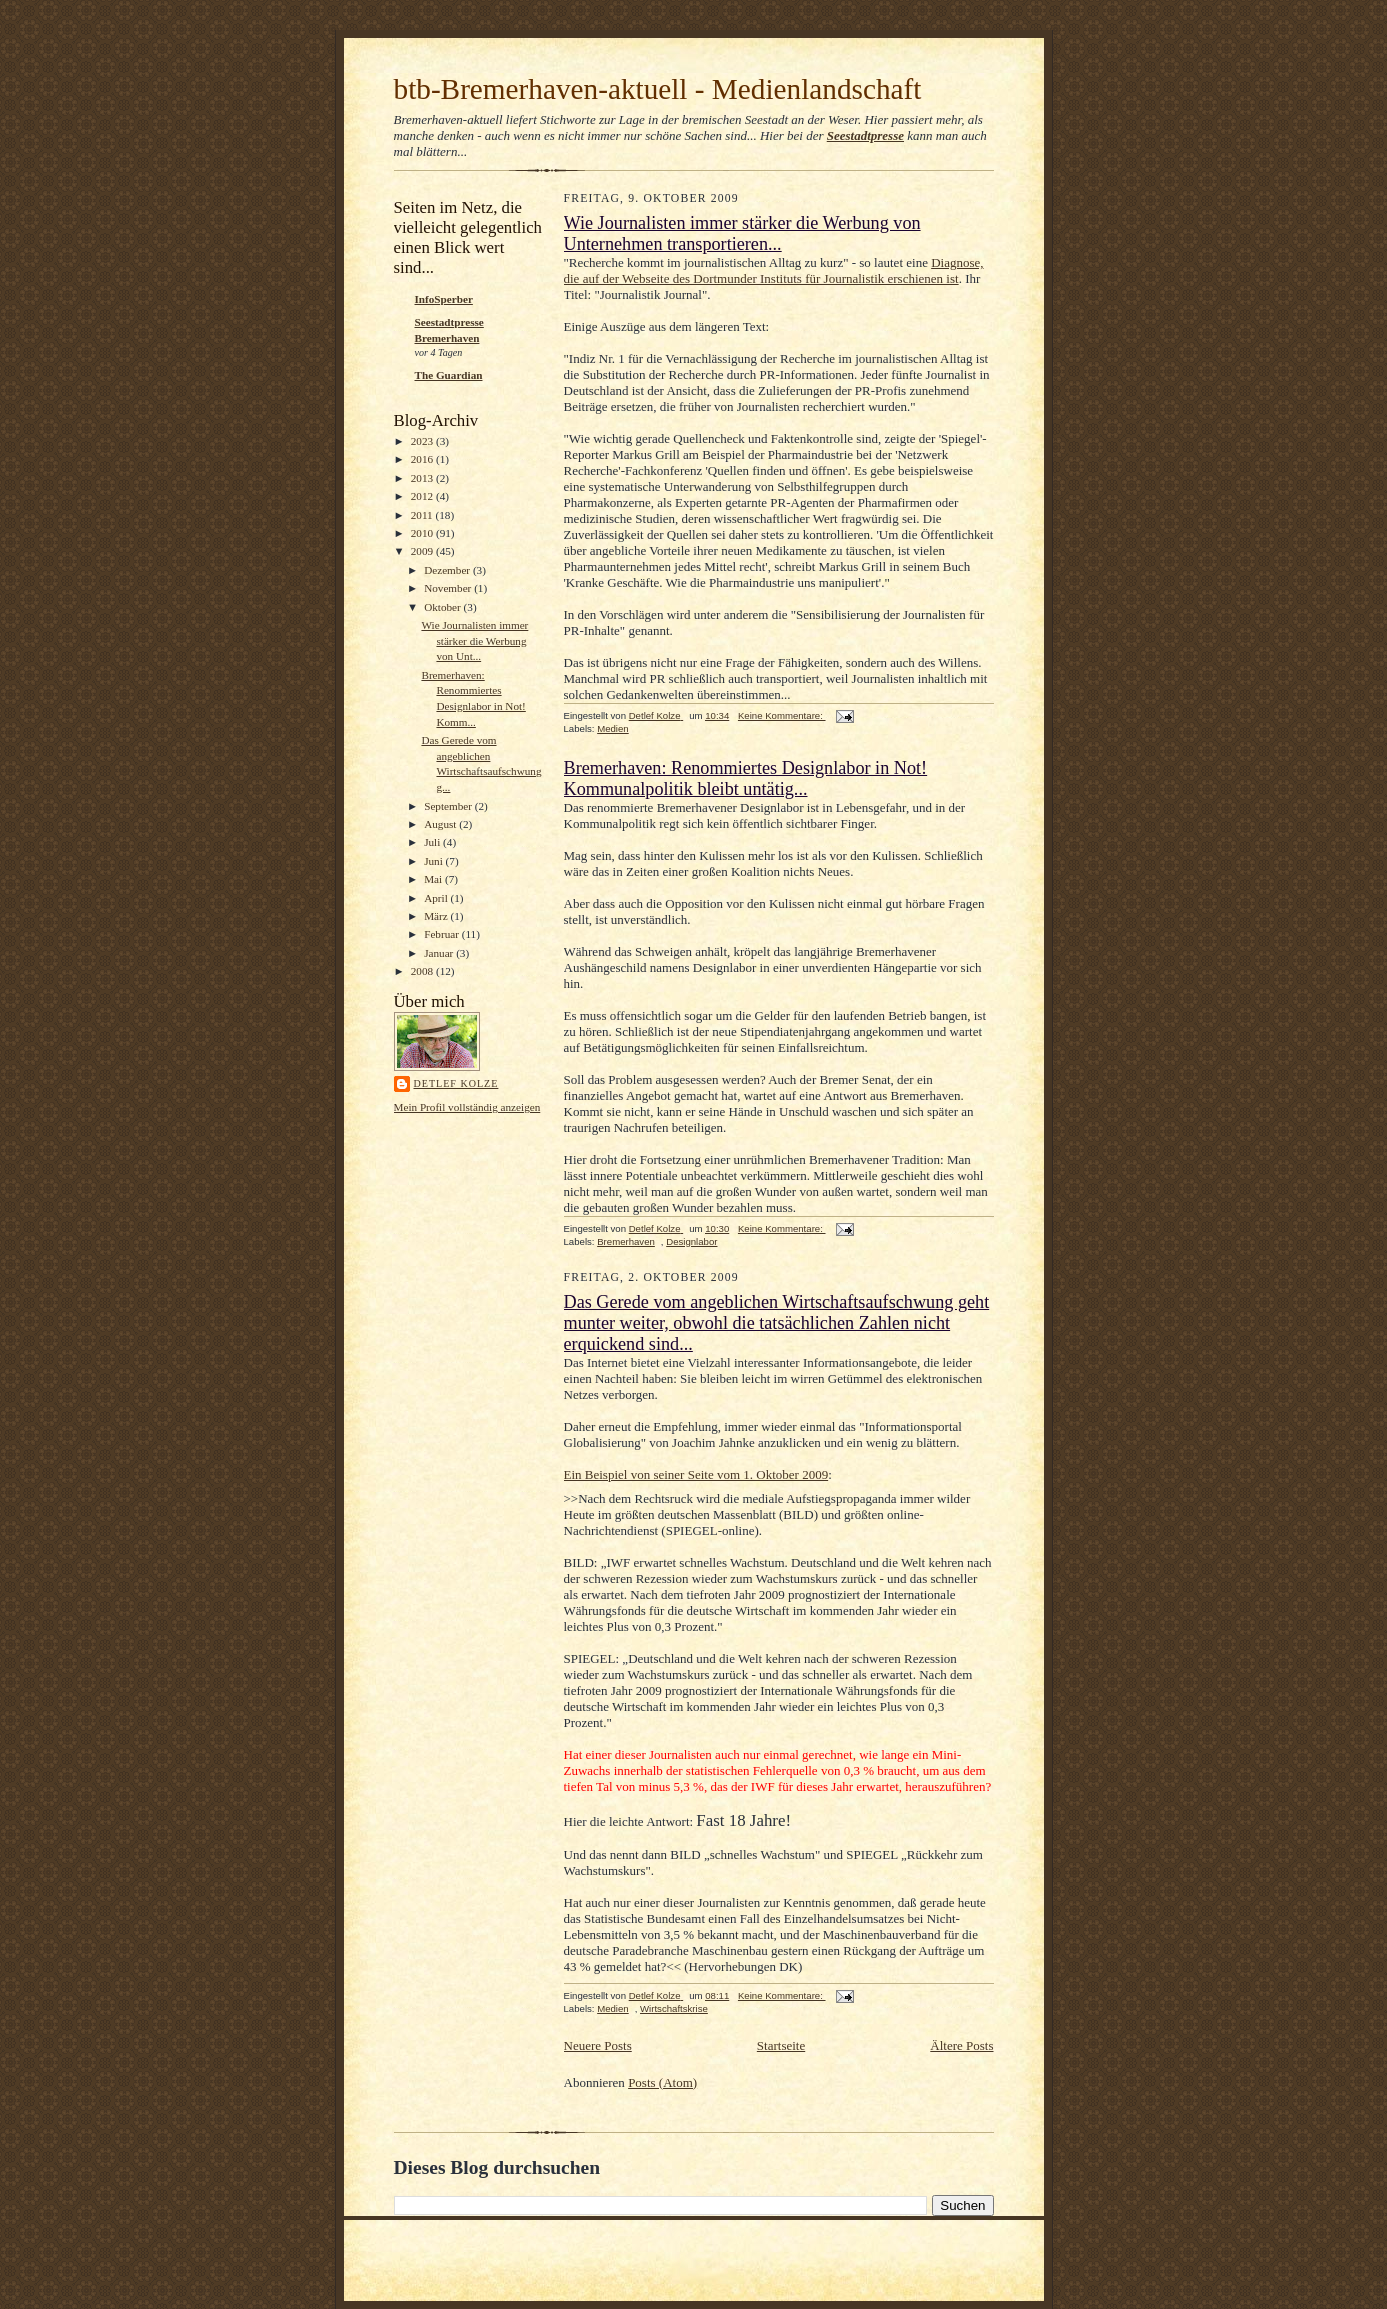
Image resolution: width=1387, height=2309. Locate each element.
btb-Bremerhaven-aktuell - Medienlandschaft (658, 89)
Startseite (781, 2045)
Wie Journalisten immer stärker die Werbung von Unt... (474, 640)
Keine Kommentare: (782, 715)
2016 (423, 459)
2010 (423, 533)
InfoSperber (444, 299)
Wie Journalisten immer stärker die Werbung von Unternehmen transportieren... (742, 233)
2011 (423, 515)
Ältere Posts (961, 2045)
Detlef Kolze (456, 1083)
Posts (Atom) (662, 2082)
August (441, 824)
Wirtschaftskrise (674, 2008)
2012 (423, 496)
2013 (423, 478)
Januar (440, 953)
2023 (423, 441)
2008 (423, 971)
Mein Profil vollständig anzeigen (467, 1107)
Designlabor (691, 1241)
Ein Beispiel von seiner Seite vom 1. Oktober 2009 (696, 1474)
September (449, 806)
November (449, 588)
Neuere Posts (598, 2045)
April (437, 898)
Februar (443, 934)
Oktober (443, 607)
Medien (613, 728)
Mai (434, 879)
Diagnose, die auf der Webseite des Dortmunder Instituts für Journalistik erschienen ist (774, 270)
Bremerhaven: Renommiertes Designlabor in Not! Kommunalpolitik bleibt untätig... (746, 778)
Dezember (448, 570)
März (437, 916)
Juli (433, 842)
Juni (434, 861)
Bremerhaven (626, 1241)
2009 (423, 551)
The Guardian (449, 375)
